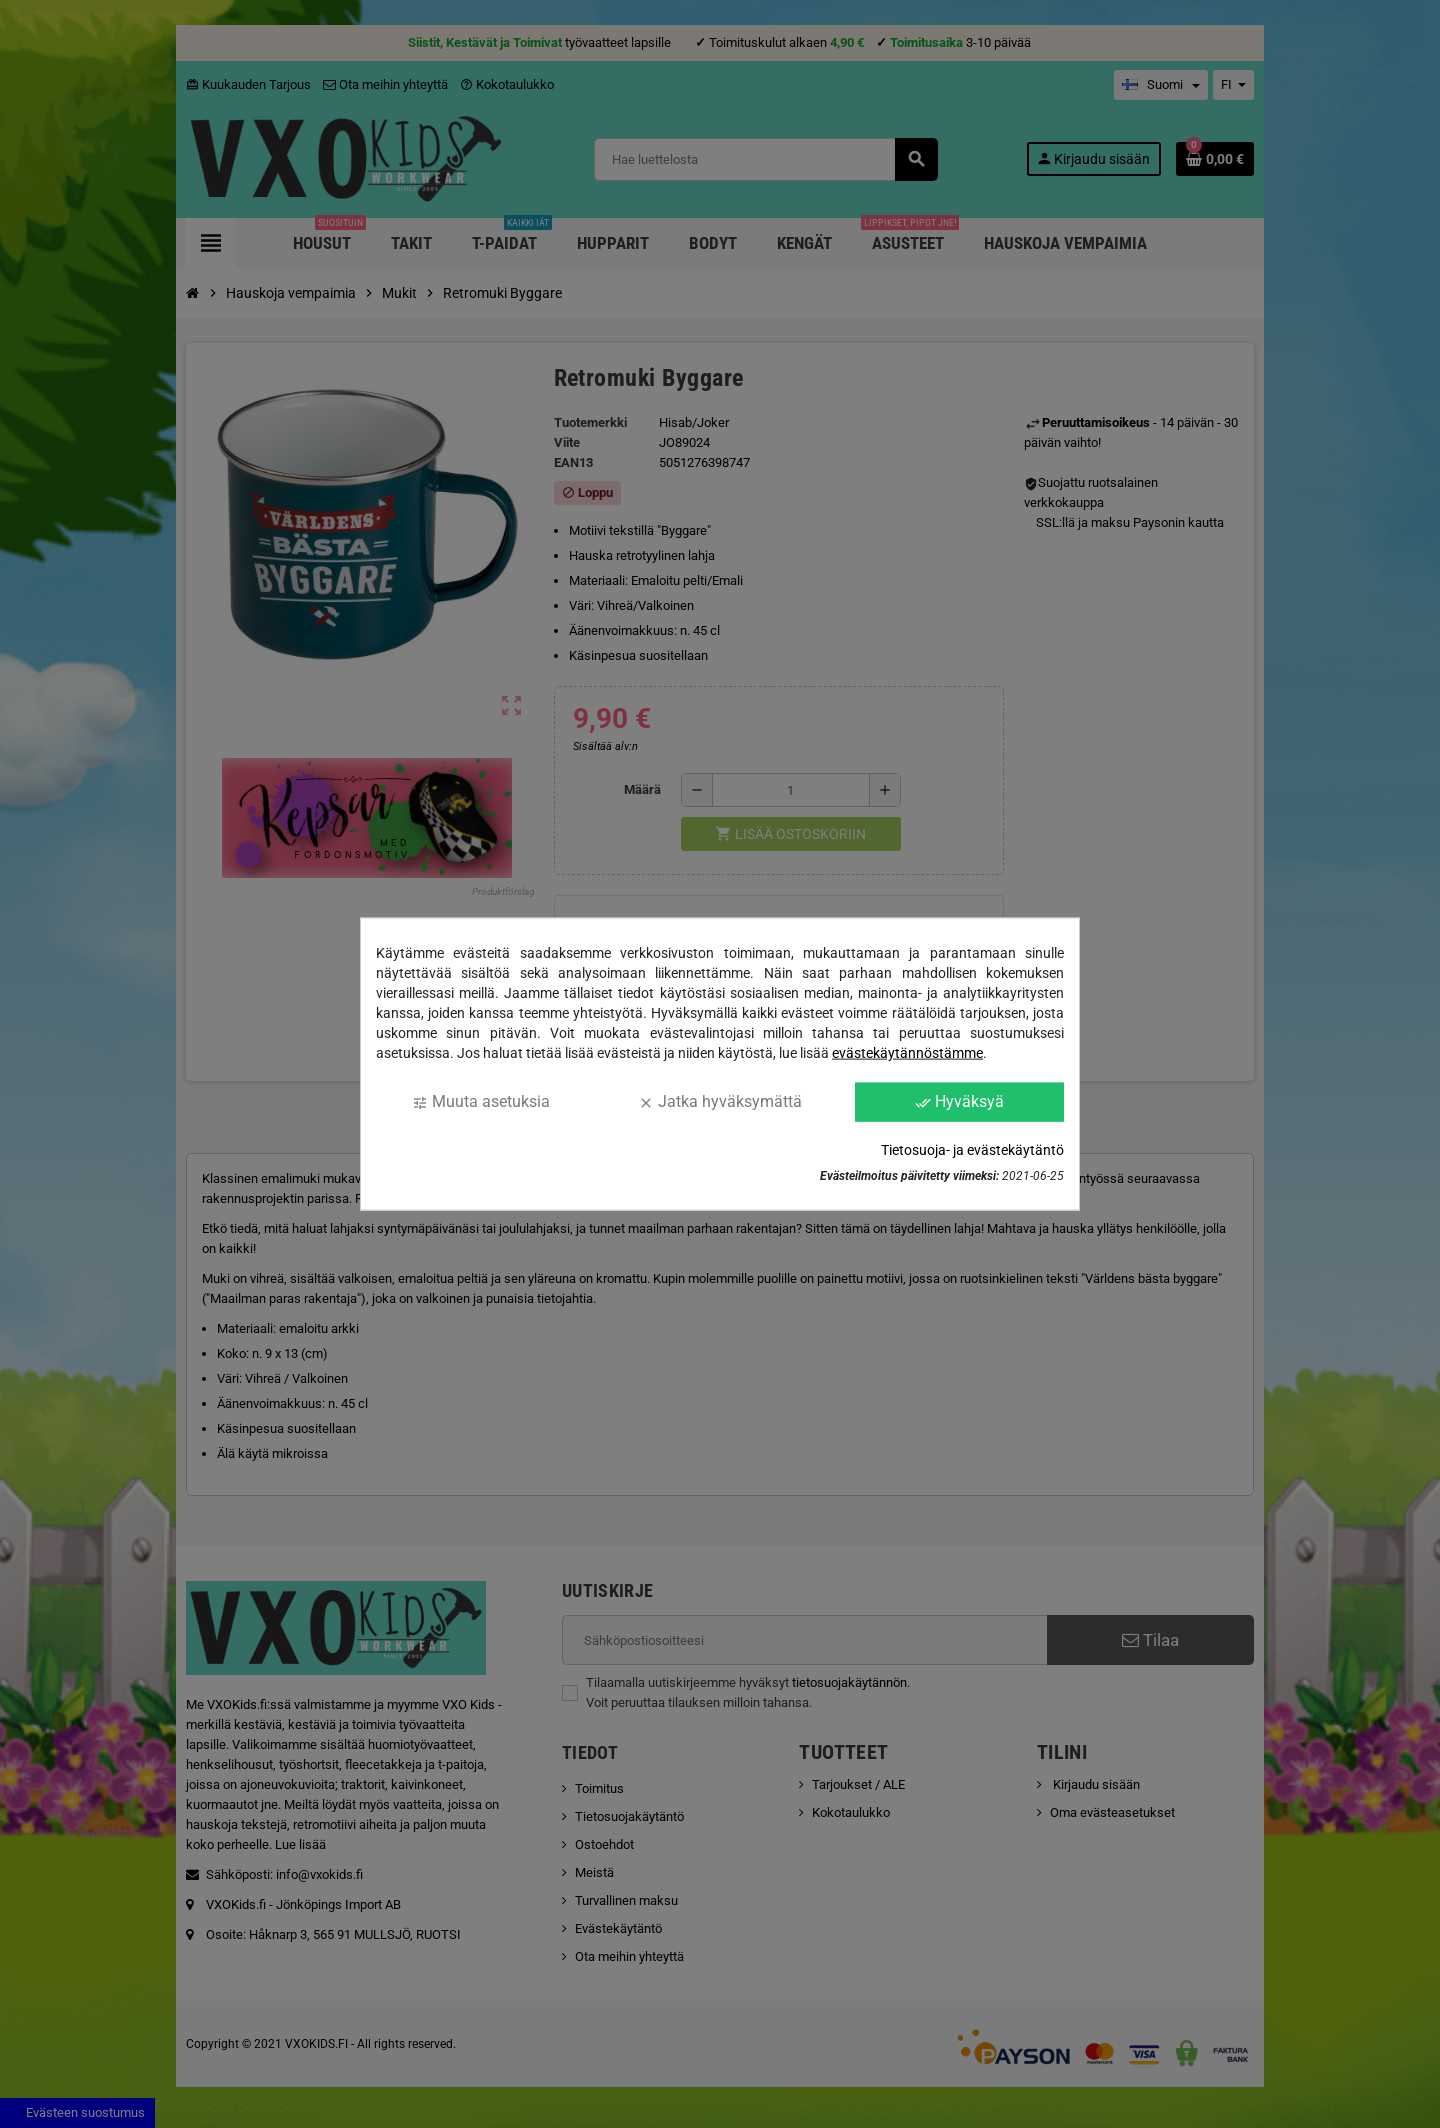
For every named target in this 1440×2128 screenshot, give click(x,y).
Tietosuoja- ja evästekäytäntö (972, 1149)
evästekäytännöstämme (907, 1053)
